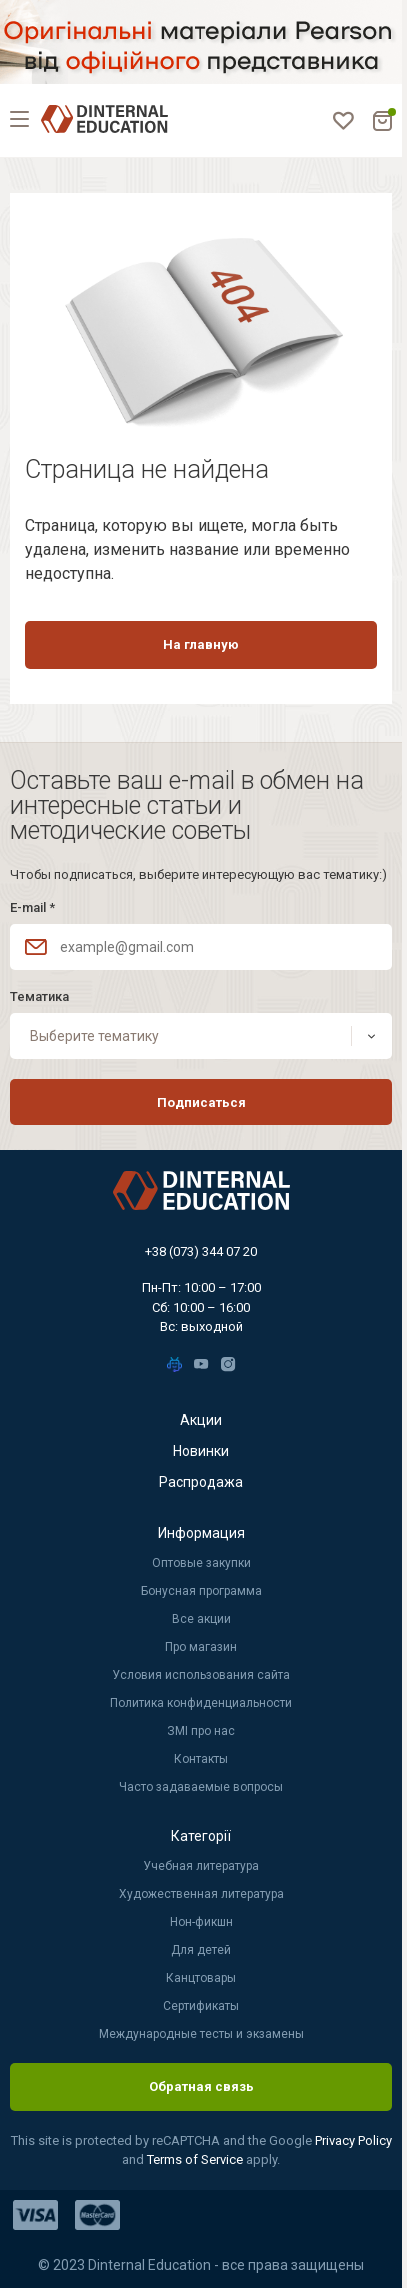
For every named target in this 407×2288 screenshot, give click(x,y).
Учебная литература (201, 1866)
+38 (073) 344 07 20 (201, 1251)
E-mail (32, 907)
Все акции (201, 1619)
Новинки (201, 1451)
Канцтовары (201, 1978)
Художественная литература (201, 1894)
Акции (201, 1420)
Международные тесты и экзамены (201, 2034)
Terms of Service (196, 2159)
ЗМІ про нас (201, 1731)
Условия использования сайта (201, 1675)
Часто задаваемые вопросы (201, 1787)
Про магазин (201, 1647)
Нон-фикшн (201, 1922)
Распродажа (201, 1482)
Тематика (39, 996)
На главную (201, 644)
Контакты (201, 1759)
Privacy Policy (353, 2140)
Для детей (201, 1950)
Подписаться (201, 1102)
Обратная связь (201, 2086)
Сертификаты (201, 2006)
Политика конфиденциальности (201, 1703)
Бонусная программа (201, 1591)
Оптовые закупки (201, 1563)
